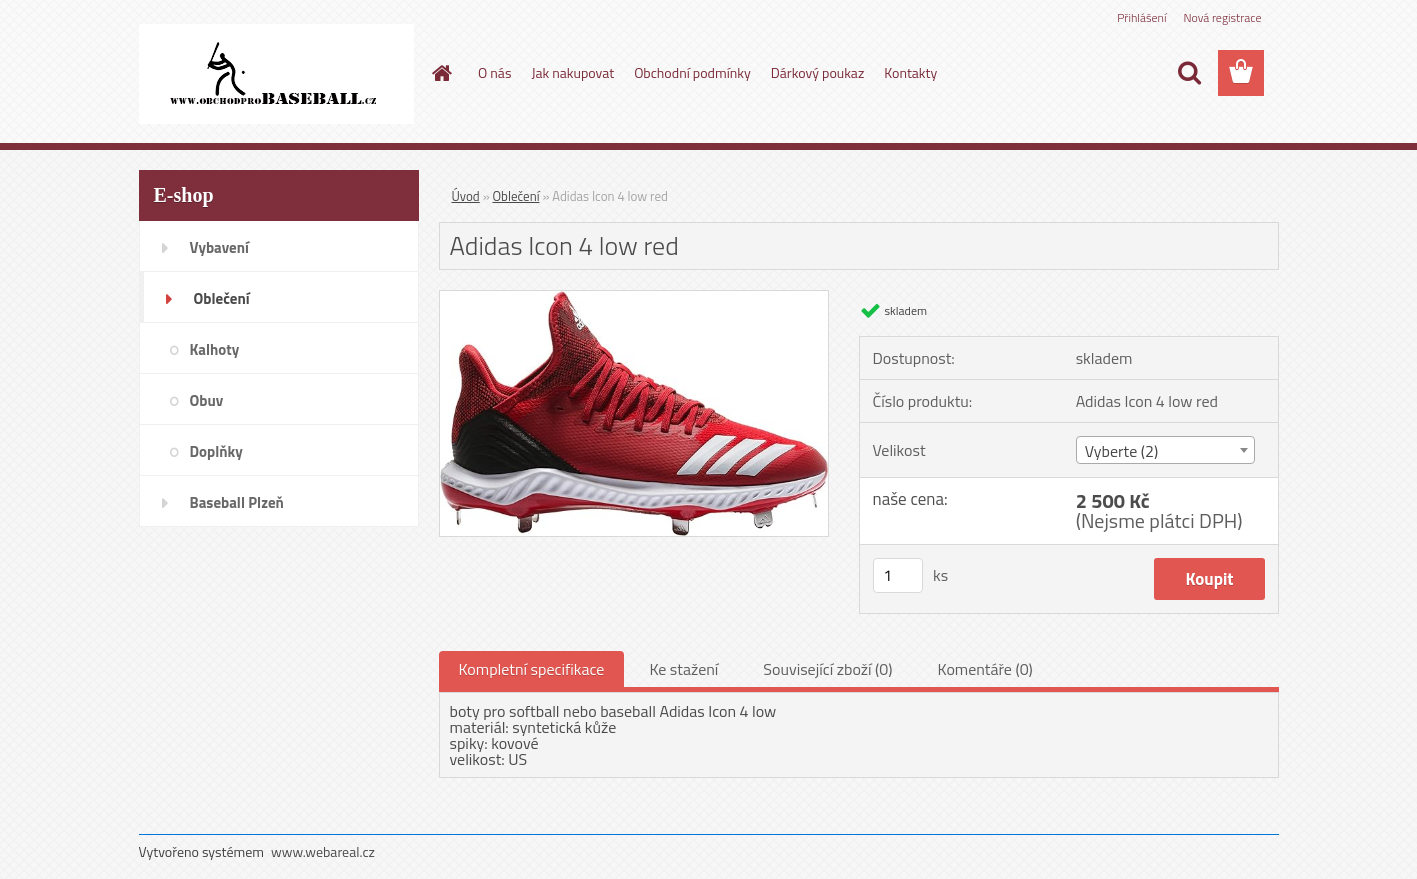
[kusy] (898, 575)
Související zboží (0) (827, 669)
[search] (1189, 73)
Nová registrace (1222, 17)
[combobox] (1165, 450)
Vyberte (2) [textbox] (1122, 451)
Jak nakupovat (572, 72)
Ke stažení (683, 669)
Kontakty (910, 72)
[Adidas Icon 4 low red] (634, 299)
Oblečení (516, 196)
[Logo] (276, 74)
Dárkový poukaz (818, 72)
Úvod (466, 196)
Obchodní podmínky (692, 72)
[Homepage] (440, 73)
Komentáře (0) (985, 669)
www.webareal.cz (323, 851)
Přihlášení (1141, 17)
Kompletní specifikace (532, 669)
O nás (494, 72)
